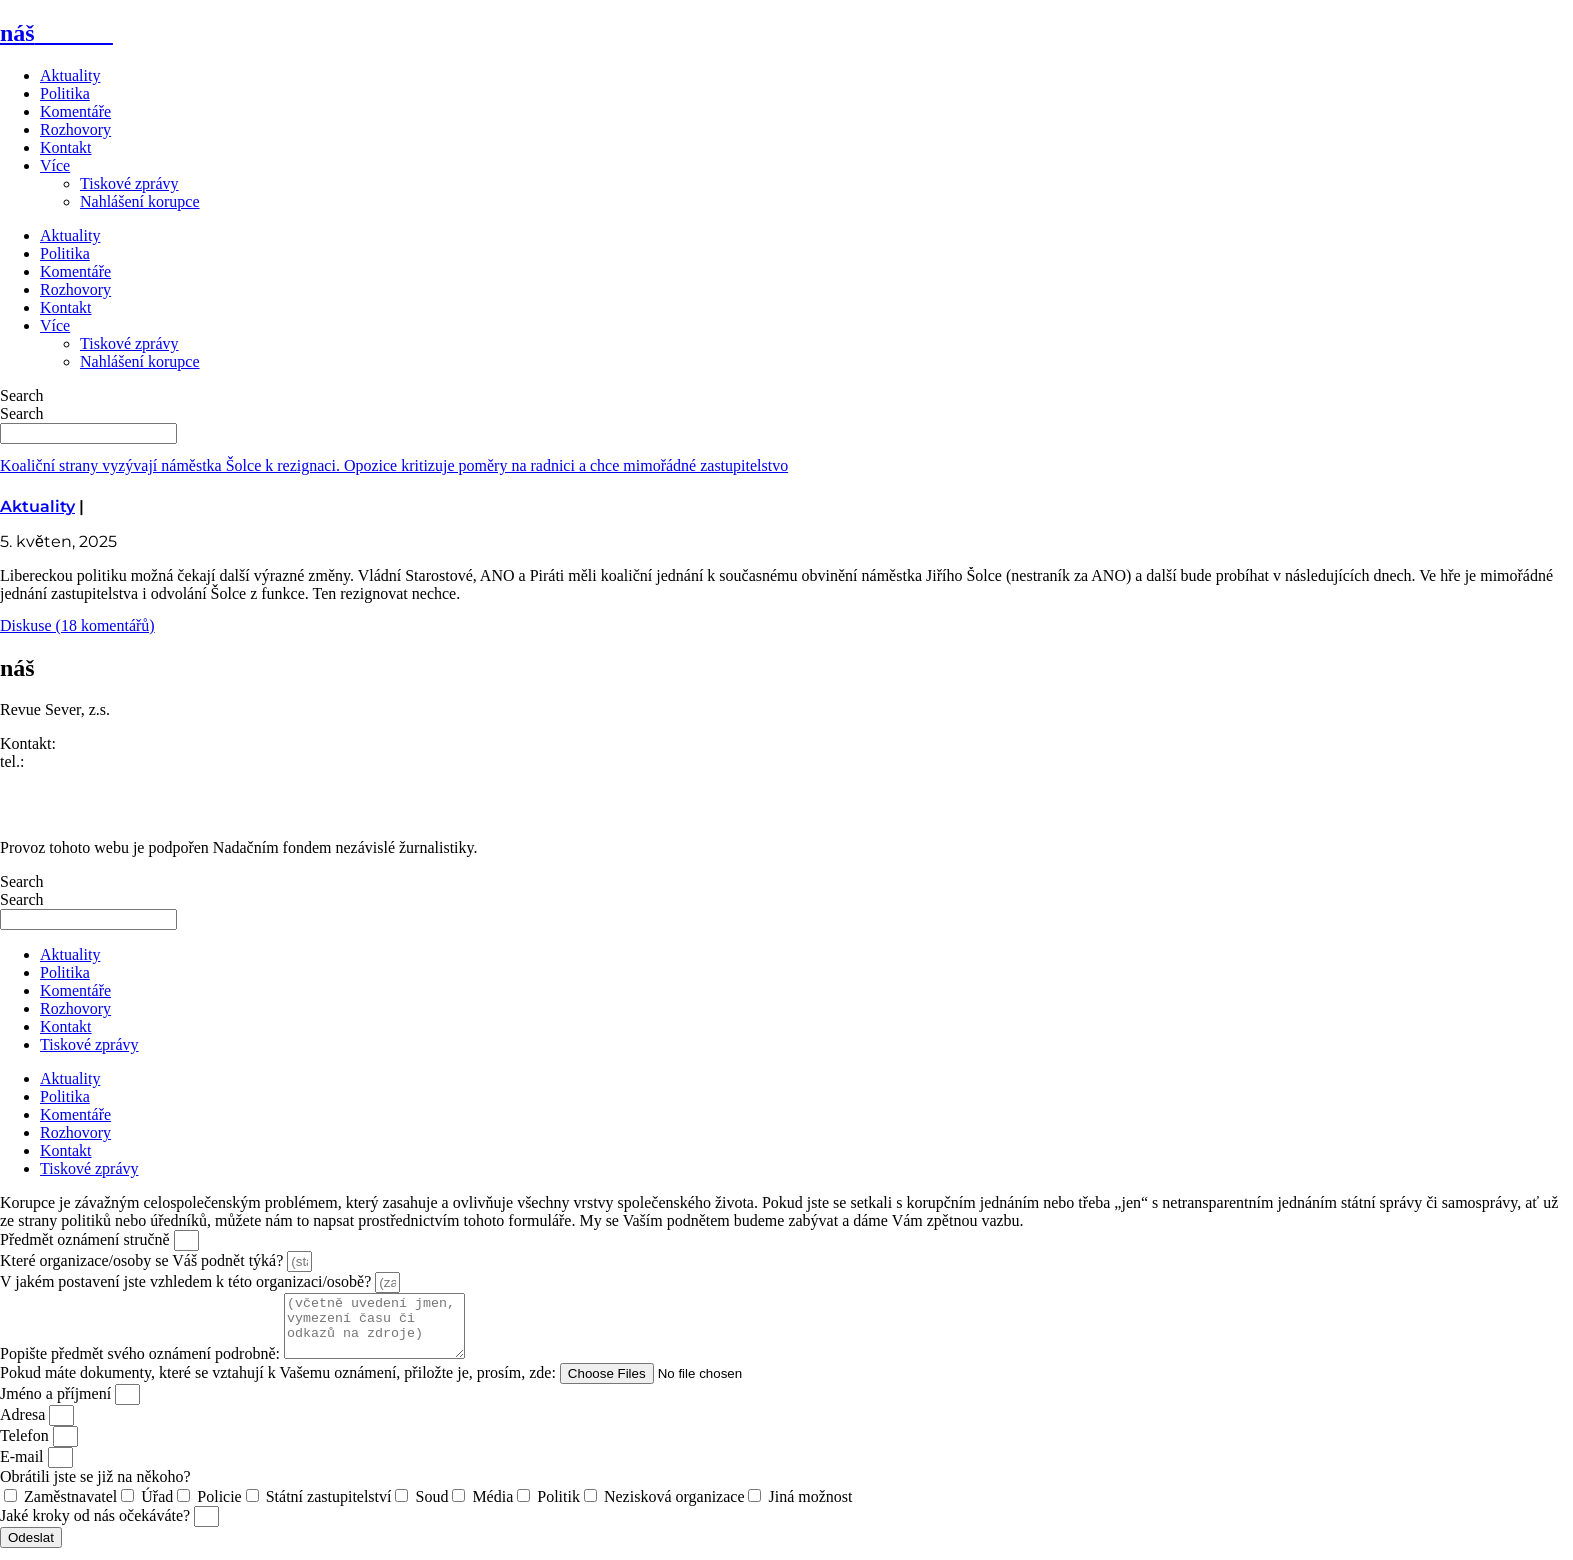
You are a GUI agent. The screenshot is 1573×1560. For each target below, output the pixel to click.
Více (55, 165)
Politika (65, 93)
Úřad (157, 1508)
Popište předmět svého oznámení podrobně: (142, 1365)
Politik (558, 1508)
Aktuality (70, 75)
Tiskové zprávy (129, 183)
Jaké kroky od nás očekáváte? (97, 1527)
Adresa (24, 1426)
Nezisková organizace (674, 1508)
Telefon (26, 1447)
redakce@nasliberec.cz (74, 779)
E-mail (24, 1468)
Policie (219, 1508)
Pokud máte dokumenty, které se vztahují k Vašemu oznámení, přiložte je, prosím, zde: (280, 1384)
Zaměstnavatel (70, 1508)
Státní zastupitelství (329, 1508)
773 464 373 (68, 761)
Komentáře (75, 111)
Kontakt (66, 147)
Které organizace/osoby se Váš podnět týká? (143, 1260)
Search (22, 395)
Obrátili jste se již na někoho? (95, 1488)
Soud (431, 1508)
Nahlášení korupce (140, 201)
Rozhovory (75, 129)
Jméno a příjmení (57, 1405)
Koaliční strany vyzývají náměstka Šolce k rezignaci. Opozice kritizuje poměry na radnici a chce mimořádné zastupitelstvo (394, 465)
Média (492, 1508)
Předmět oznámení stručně (87, 1239)
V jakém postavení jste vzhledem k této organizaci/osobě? (187, 1281)
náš (56, 33)
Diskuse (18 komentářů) (77, 625)
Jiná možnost (810, 1508)
